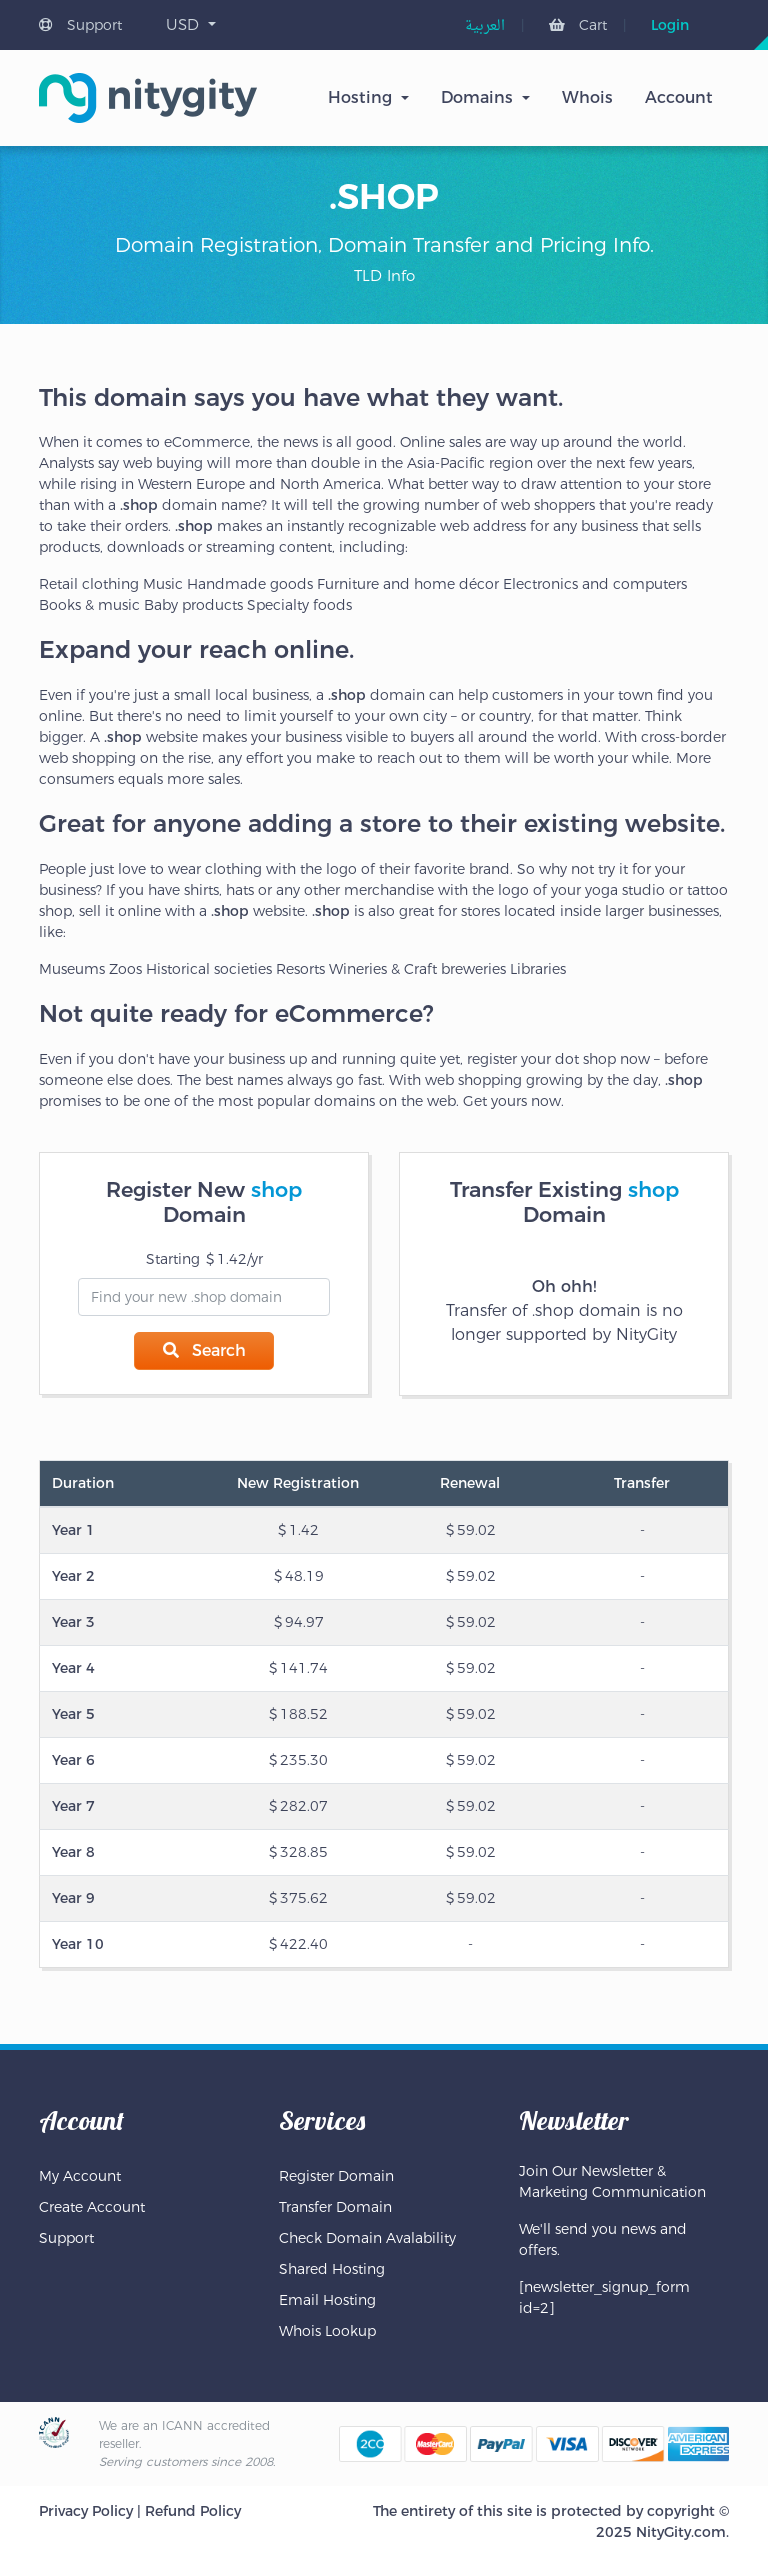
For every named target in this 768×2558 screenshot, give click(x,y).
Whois (587, 97)
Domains (477, 97)
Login (670, 25)
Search (204, 1350)
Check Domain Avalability (367, 2238)
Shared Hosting (332, 2269)
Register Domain (336, 2176)
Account (679, 97)
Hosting (360, 97)
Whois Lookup (327, 2331)
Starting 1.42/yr (204, 1259)
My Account (80, 2176)
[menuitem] (485, 26)
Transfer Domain (335, 2207)
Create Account (92, 2207)
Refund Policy (193, 2511)
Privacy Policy (86, 2511)
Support (80, 25)
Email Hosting (327, 2300)
